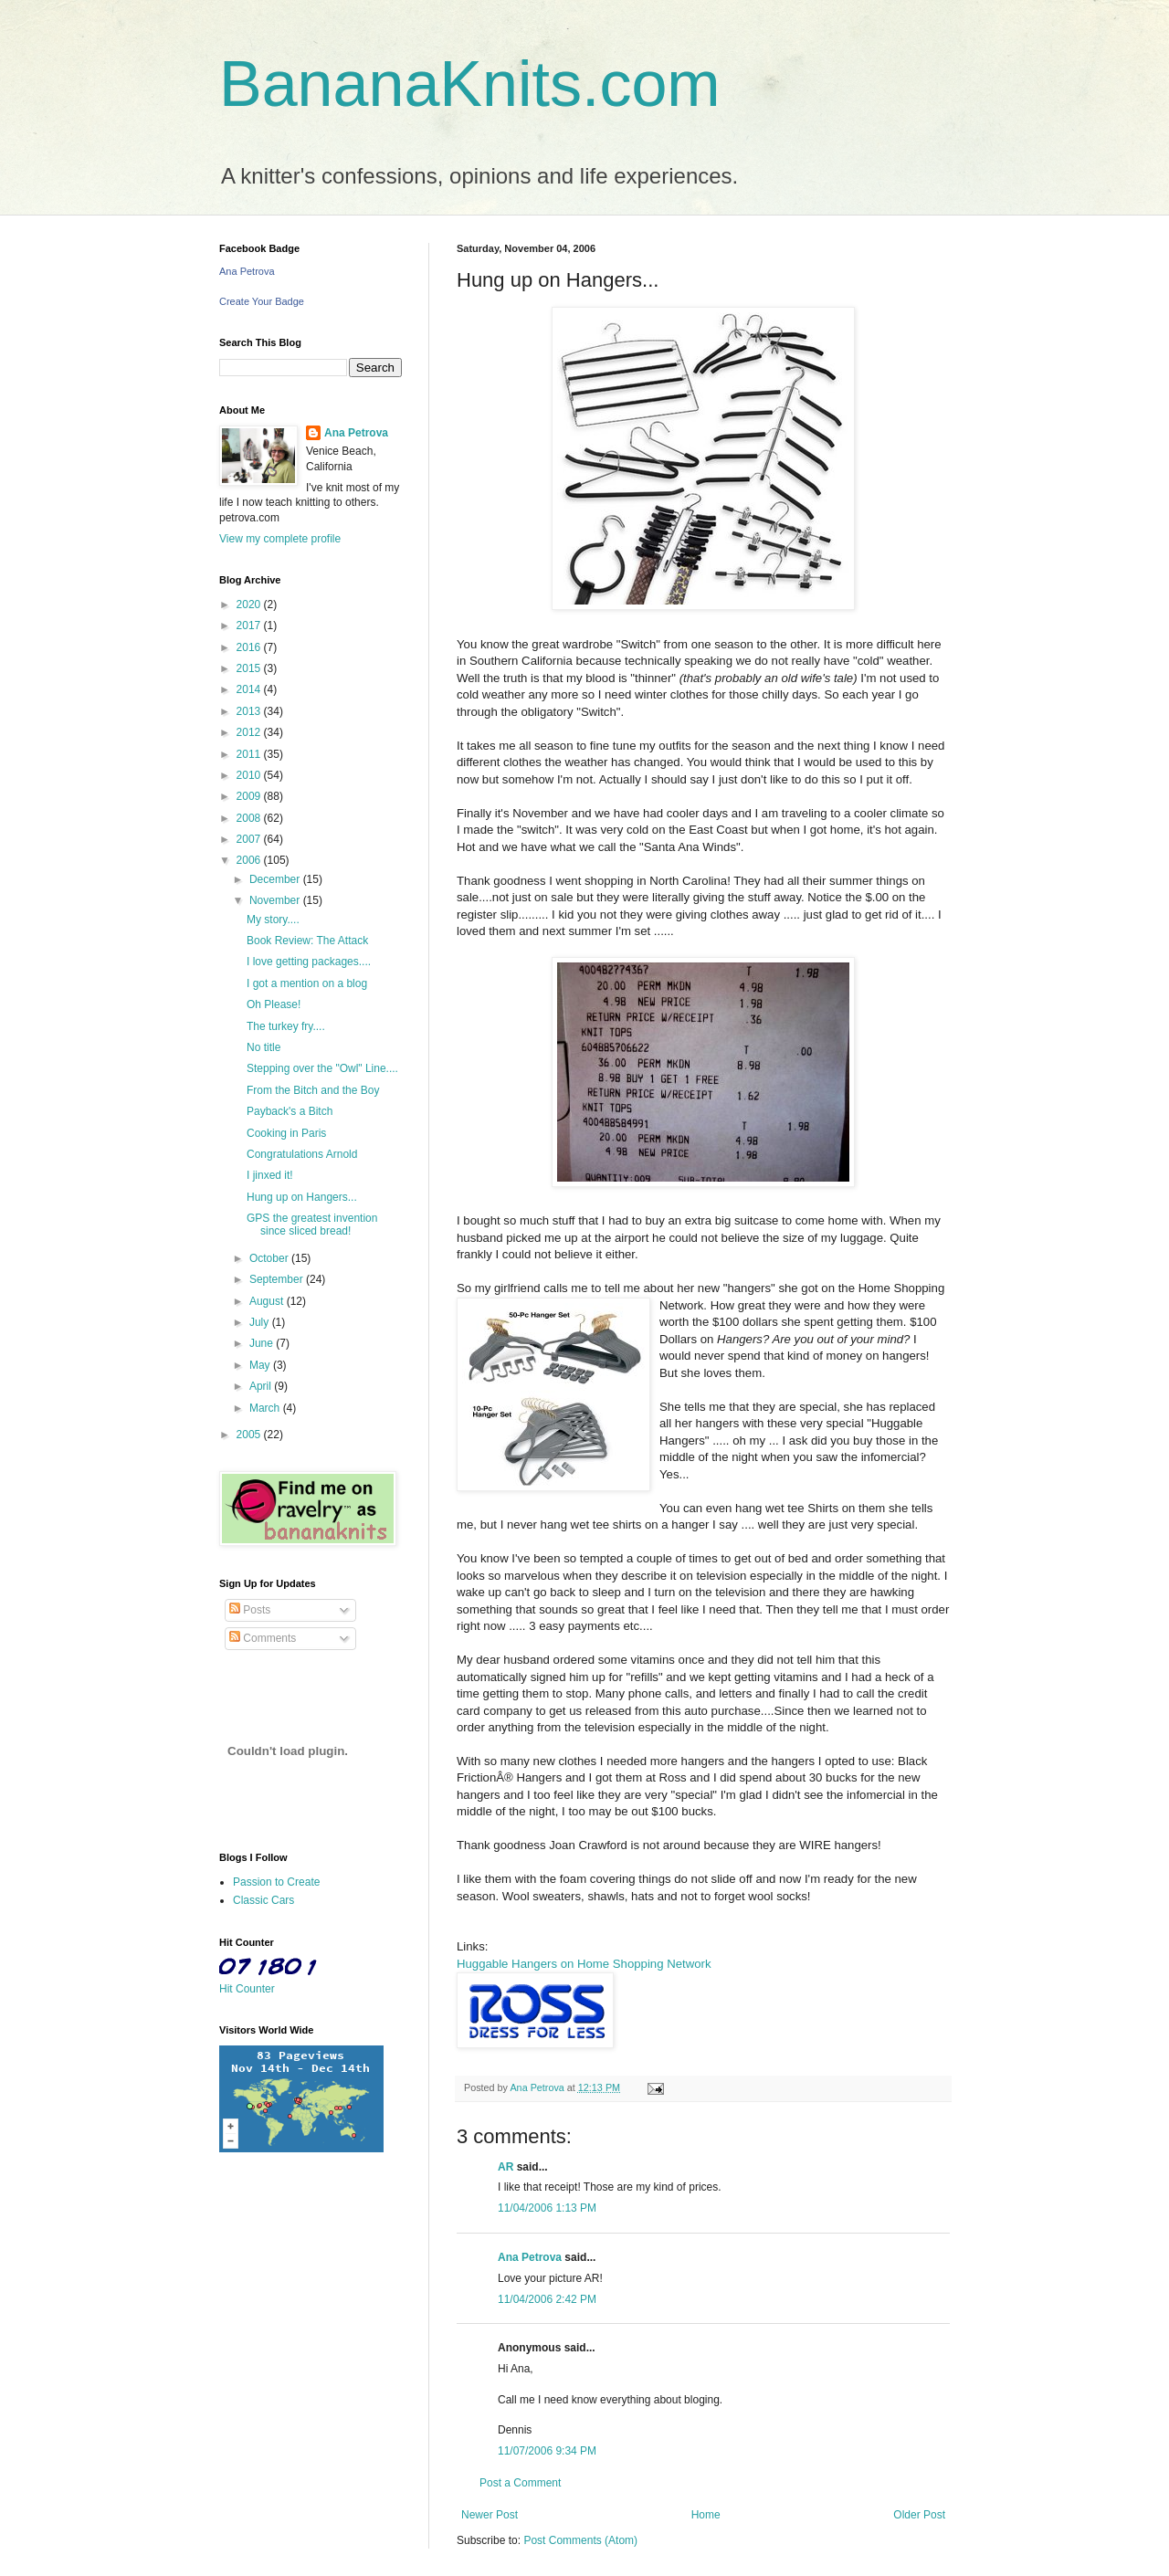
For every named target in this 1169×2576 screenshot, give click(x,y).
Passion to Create (276, 1882)
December (276, 879)
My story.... (273, 919)
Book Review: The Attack (307, 940)
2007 (250, 839)
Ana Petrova (530, 2257)
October (270, 1258)
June (262, 1343)
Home (706, 2514)
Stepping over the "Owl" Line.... (322, 1068)
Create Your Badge (261, 301)
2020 (250, 604)
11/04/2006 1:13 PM (547, 2208)
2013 (250, 711)
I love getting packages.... (309, 961)
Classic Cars (263, 1900)
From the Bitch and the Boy (313, 1090)
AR (505, 2167)
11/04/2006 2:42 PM (547, 2299)
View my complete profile (280, 538)
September (277, 1279)
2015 (250, 668)
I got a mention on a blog (307, 983)
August (268, 1301)
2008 (250, 818)
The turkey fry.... (286, 1026)
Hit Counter (247, 1988)
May (261, 1365)
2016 (250, 647)
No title (263, 1047)
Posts (249, 1609)
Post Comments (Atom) (580, 2540)
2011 (250, 754)
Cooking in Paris (286, 1133)
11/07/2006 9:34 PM (547, 2451)
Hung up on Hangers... (302, 1197)
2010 (250, 775)
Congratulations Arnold (302, 1154)
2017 (250, 625)
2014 (250, 689)
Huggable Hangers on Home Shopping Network (584, 1964)
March (266, 1408)
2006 (250, 860)
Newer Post (489, 2514)
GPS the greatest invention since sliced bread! (312, 1224)
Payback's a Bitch (289, 1111)
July (260, 1322)
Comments (262, 1638)
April (261, 1386)
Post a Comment (520, 2482)
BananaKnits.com (470, 84)
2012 (250, 732)
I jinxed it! (270, 1175)
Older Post (919, 2514)
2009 (250, 796)
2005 (250, 1434)
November (276, 900)
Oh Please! (273, 1004)
